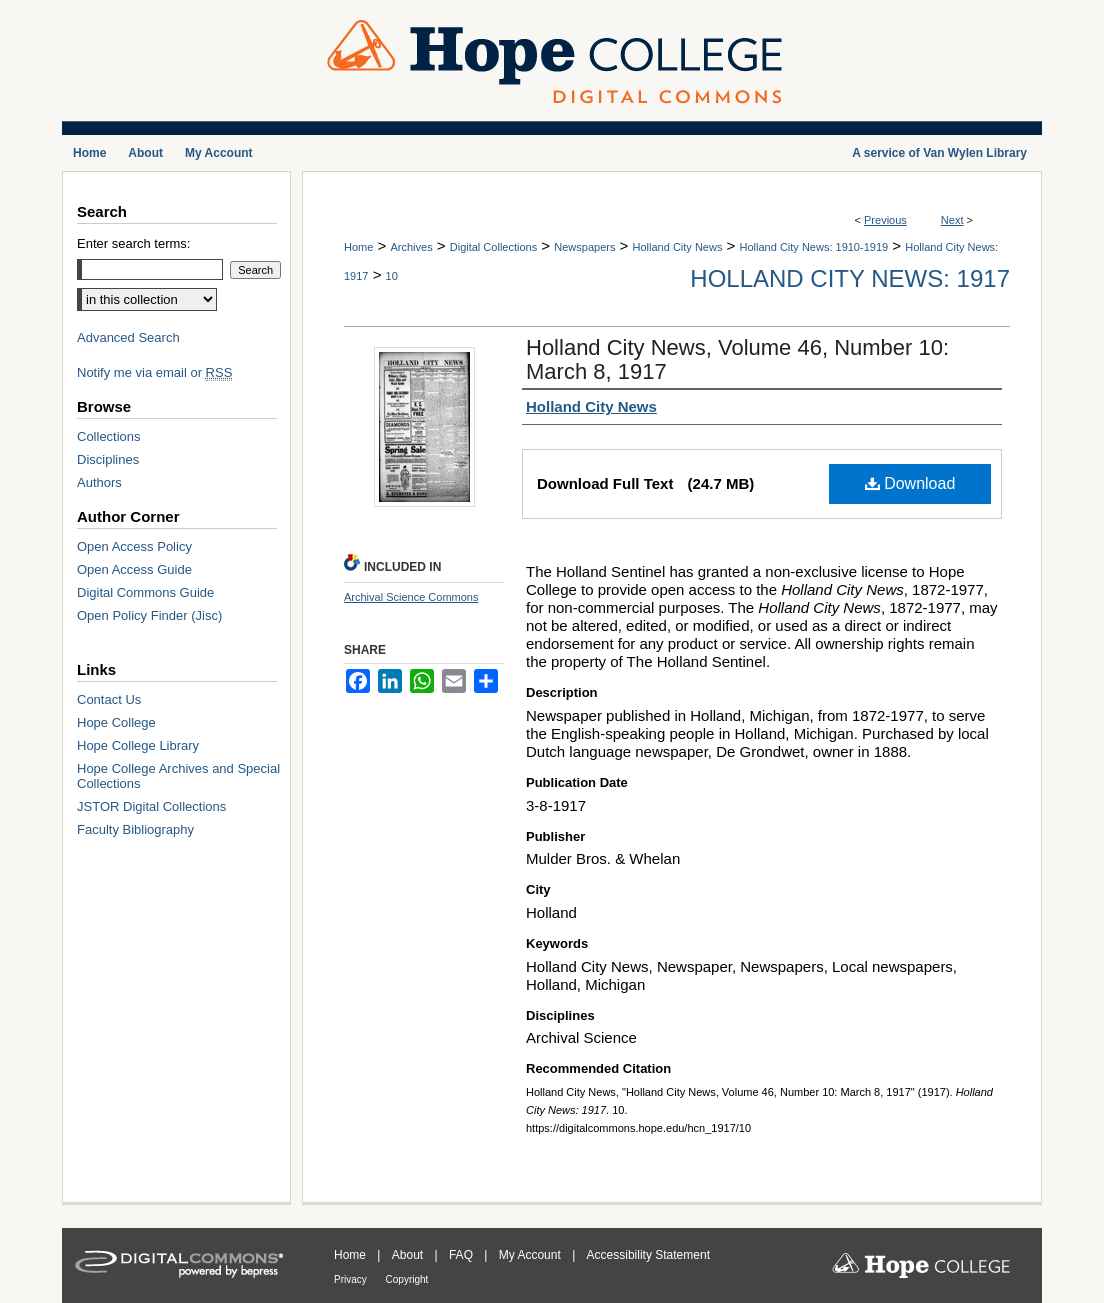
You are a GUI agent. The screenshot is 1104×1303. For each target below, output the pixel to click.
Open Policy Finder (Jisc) (149, 615)
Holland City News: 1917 (850, 278)
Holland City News (678, 247)
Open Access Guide (134, 569)
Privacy (352, 1279)
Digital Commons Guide (145, 592)
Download (910, 483)
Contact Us (109, 699)
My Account (531, 1255)
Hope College (116, 722)
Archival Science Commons (411, 597)
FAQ (462, 1255)
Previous (885, 220)
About (409, 1255)
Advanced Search (128, 337)
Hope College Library (138, 745)
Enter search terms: (133, 243)
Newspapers (584, 247)
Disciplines (108, 459)
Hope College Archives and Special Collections (178, 776)
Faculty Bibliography (135, 829)
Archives (411, 247)
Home (358, 247)
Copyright (407, 1279)
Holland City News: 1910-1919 (814, 247)
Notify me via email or (154, 372)
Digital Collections (493, 247)
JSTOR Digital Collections (151, 806)
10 (392, 276)
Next (952, 220)
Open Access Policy (134, 546)
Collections (109, 436)
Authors (99, 482)
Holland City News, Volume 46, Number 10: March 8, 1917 (737, 359)
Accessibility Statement (648, 1255)
